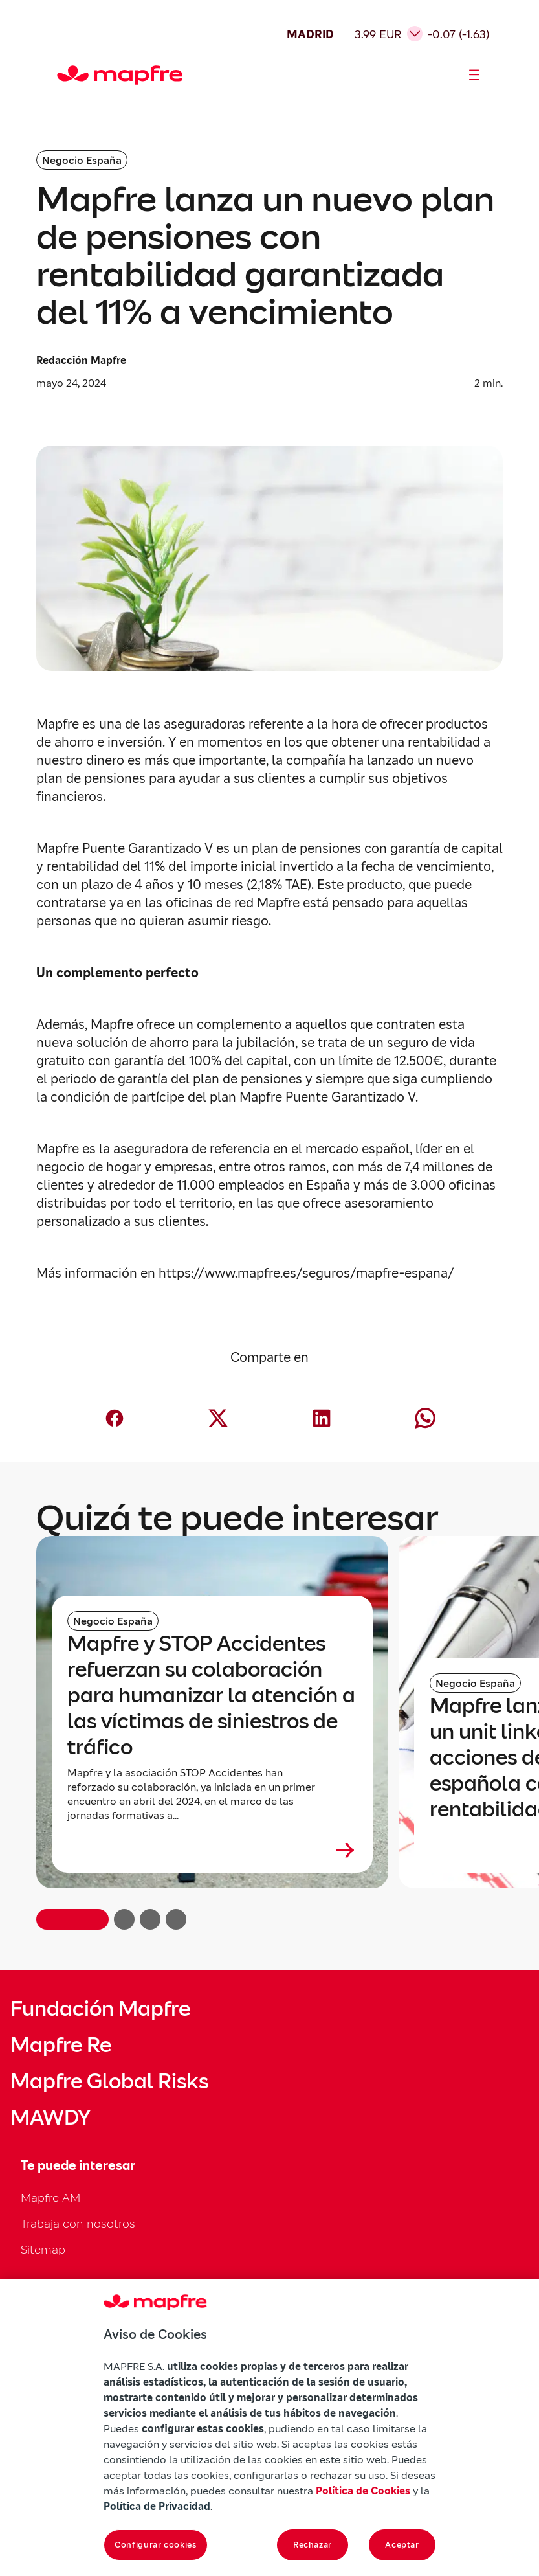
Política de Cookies (363, 2490)
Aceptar (402, 2544)
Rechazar (312, 2544)
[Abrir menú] (474, 75)
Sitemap (43, 2249)
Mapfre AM (50, 2197)
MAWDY (50, 2117)
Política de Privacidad (157, 2506)
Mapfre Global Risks (109, 2081)
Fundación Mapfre (100, 2009)
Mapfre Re (60, 2045)
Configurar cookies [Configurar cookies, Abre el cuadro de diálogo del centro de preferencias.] (156, 2544)
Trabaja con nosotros (78, 2223)
